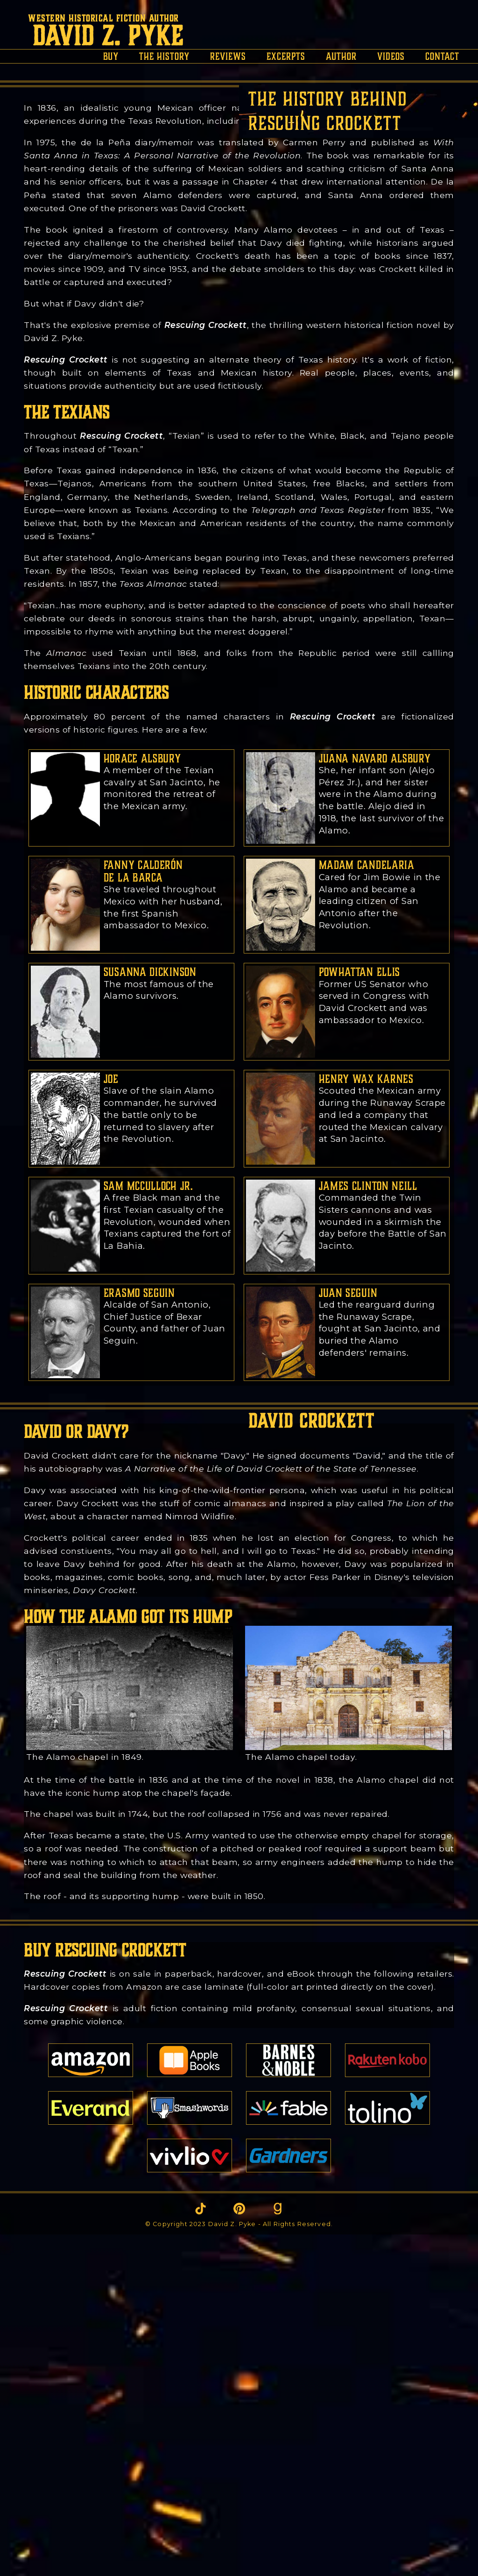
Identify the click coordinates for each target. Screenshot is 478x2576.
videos (391, 56)
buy (111, 56)
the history (164, 56)
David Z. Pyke (108, 36)
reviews (228, 56)
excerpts (286, 56)
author (341, 56)
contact (442, 56)
